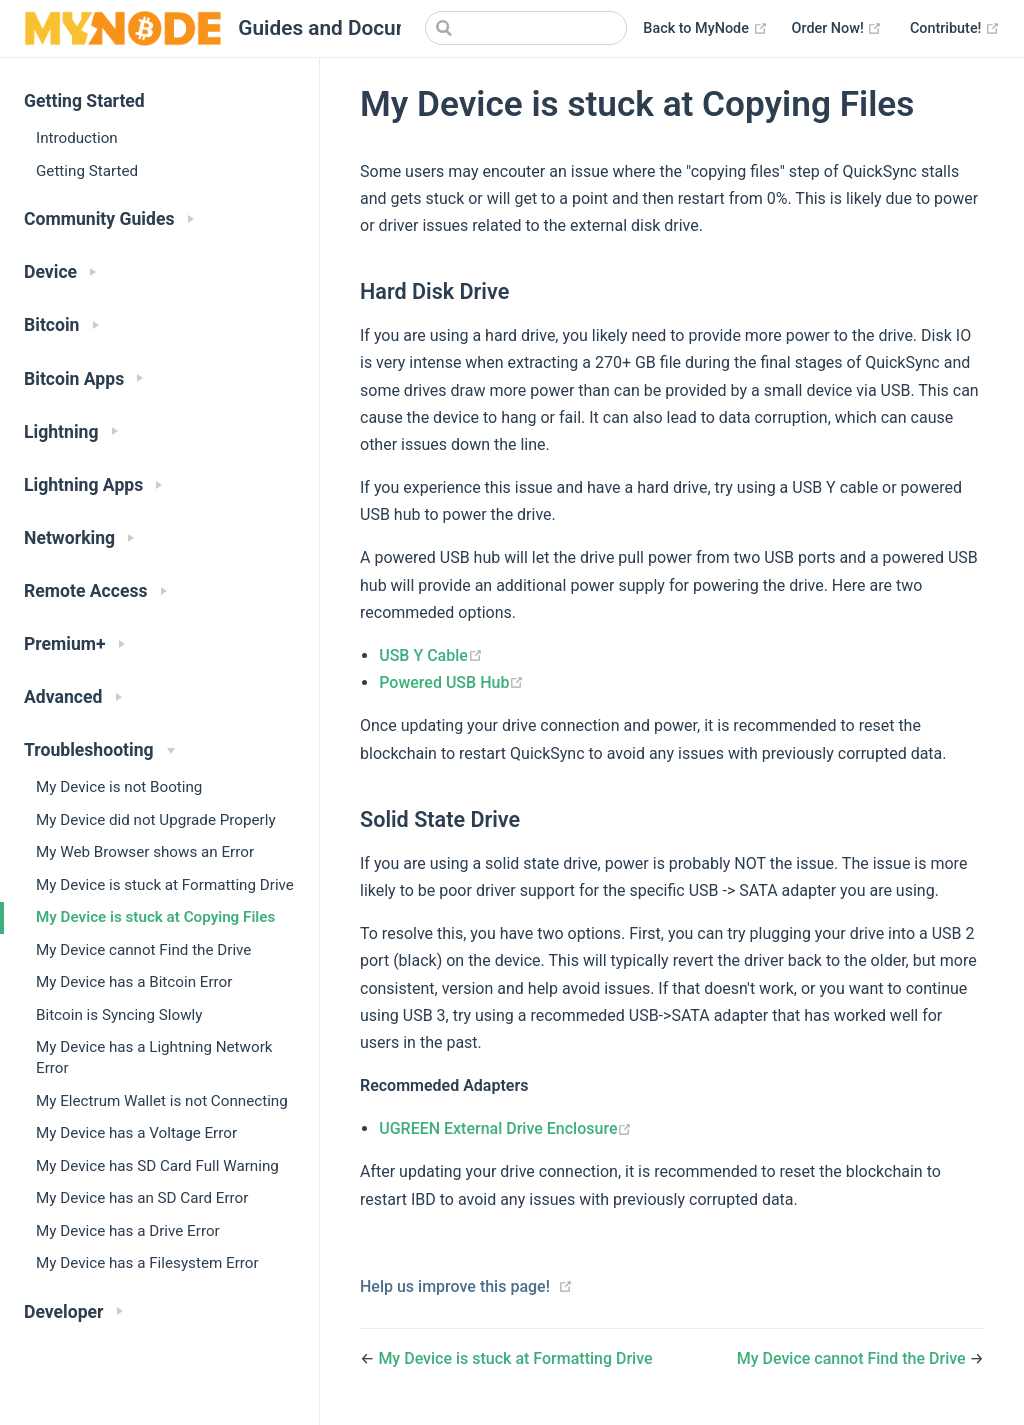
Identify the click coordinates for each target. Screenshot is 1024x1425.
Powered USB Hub (451, 682)
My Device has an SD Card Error (142, 1198)
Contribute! (955, 28)
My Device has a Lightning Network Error (154, 1057)
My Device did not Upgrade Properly (156, 820)
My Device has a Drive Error (128, 1231)
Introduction (77, 138)
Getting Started (87, 171)
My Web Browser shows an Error (145, 852)
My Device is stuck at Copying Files (155, 917)
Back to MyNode (705, 28)
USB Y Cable (431, 655)
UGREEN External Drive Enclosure (505, 1128)
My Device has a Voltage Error (136, 1133)
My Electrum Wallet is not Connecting (162, 1101)
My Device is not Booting (119, 787)
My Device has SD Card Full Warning (157, 1166)
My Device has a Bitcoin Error (134, 982)
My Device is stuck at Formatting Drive (165, 885)
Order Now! (837, 28)
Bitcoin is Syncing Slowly (119, 1015)
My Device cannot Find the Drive (143, 950)
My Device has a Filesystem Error (147, 1263)
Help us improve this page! (455, 1286)
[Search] (526, 28)
